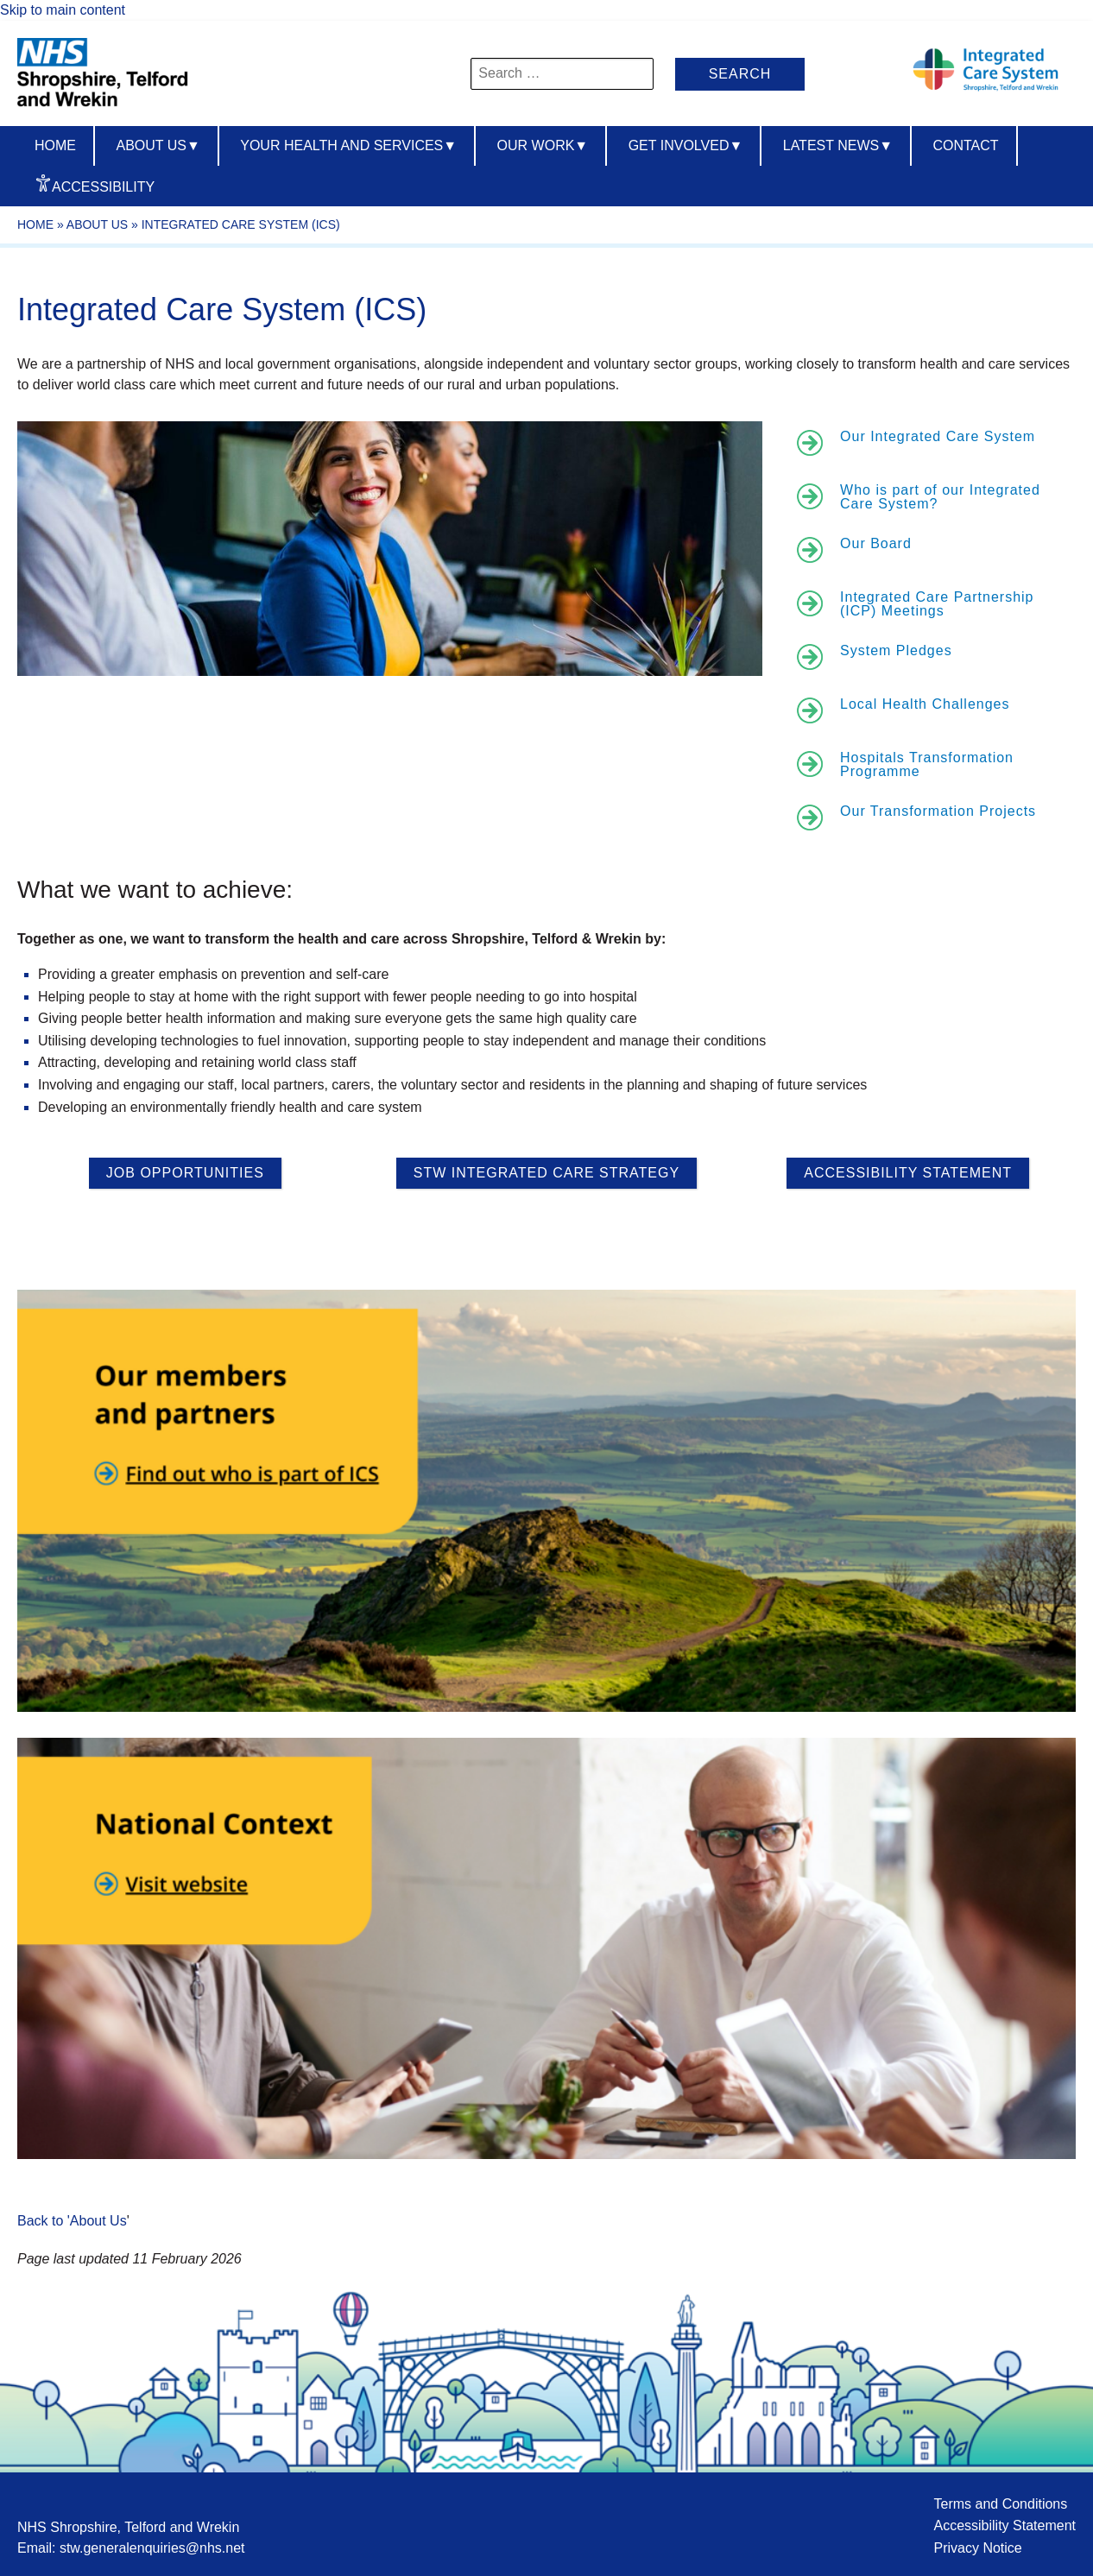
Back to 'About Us (72, 2220)
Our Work (543, 145)
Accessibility (103, 187)
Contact (965, 145)
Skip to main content (62, 10)
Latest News (838, 145)
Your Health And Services (348, 145)
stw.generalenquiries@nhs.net (152, 2548)
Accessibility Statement (1004, 2525)
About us (157, 145)
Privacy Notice (977, 2548)
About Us (97, 224)
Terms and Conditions (1000, 2504)
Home (55, 145)
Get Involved (686, 145)
